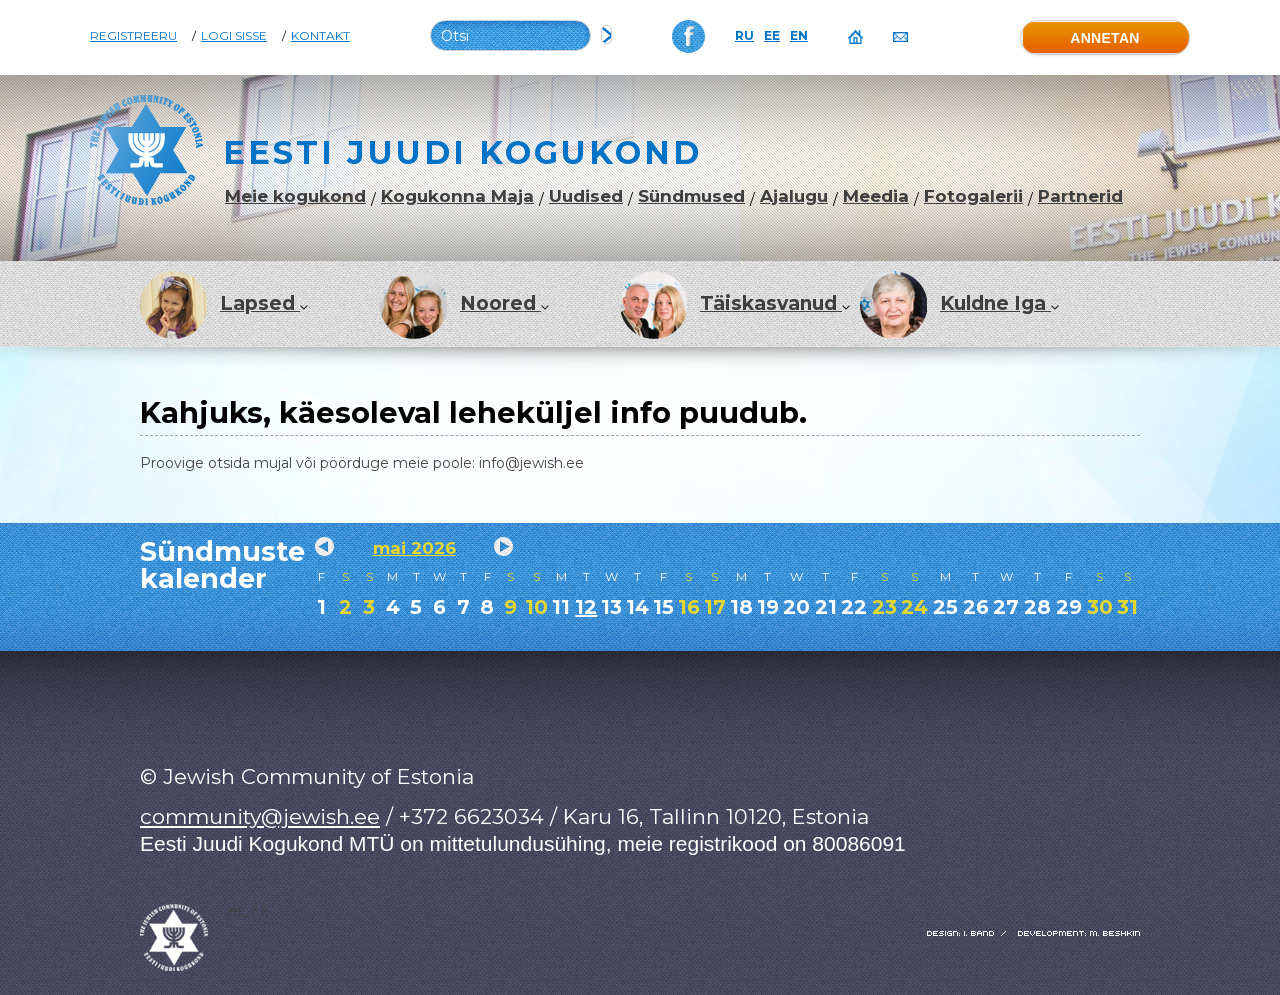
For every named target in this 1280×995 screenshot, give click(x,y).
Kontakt (320, 36)
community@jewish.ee (260, 816)
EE (772, 36)
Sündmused (691, 196)
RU (744, 36)
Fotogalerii (973, 196)
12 (586, 607)
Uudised (586, 196)
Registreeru (133, 36)
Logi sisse (234, 36)
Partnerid (1080, 196)
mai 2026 (414, 548)
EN (799, 36)
